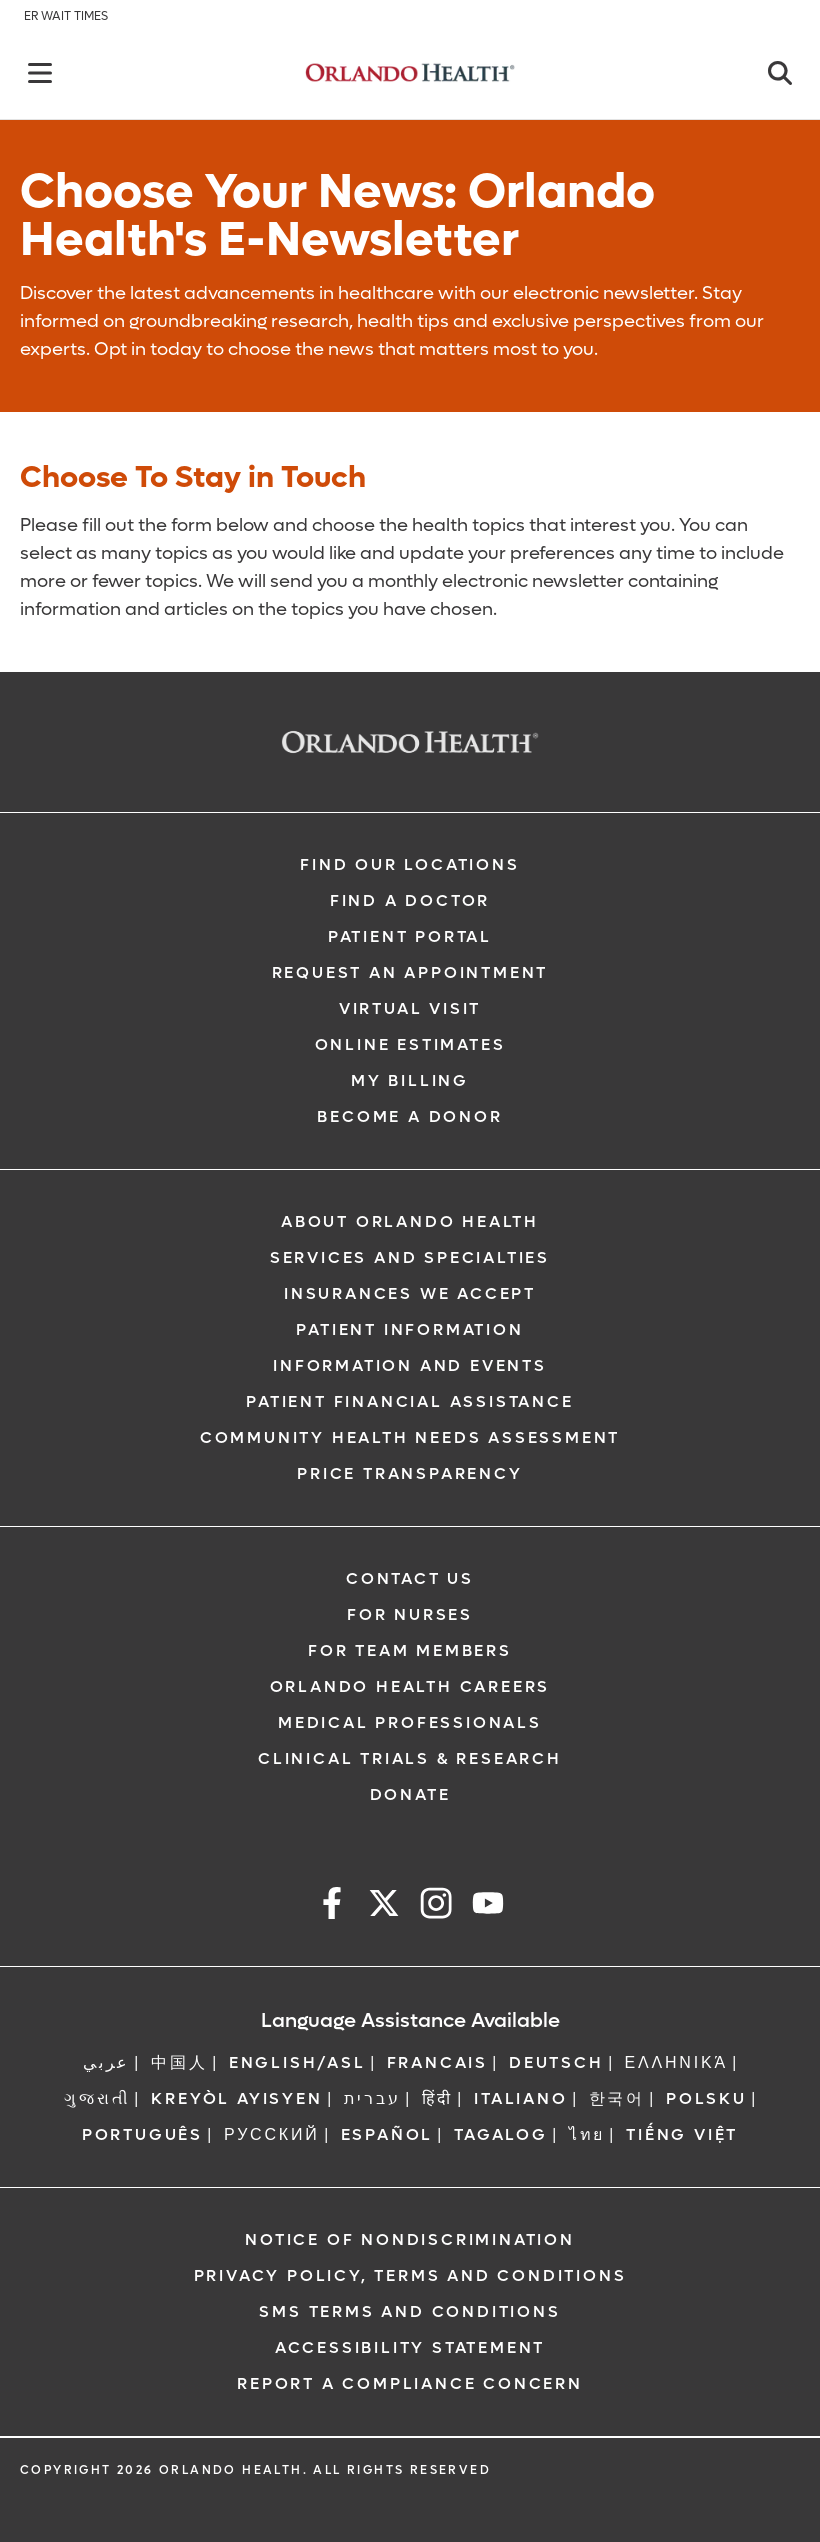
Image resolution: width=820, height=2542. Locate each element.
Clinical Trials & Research (410, 1758)
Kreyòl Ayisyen (236, 2098)
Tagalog (501, 2134)
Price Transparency (409, 1473)
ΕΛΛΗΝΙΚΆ (676, 2062)
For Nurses (410, 1614)
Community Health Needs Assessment (410, 1437)
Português (142, 2134)
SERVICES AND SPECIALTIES (410, 1257)
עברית (372, 2098)
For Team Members (410, 1650)
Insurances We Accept (410, 1293)
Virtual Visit (410, 1008)
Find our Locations (409, 864)
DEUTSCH (556, 2062)
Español (387, 2134)
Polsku (706, 2098)
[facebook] (332, 1906)
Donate (410, 1794)
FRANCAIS (437, 2062)
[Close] (780, 73)
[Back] (40, 73)
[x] (384, 1906)
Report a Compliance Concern (410, 2383)
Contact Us (410, 1578)
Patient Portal (410, 936)
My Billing (410, 1080)
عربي (106, 2062)
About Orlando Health (410, 1221)
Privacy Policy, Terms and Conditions (410, 2275)
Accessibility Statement (410, 2347)
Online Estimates (410, 1044)
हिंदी (438, 2098)
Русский (272, 2134)
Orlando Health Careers (410, 1686)
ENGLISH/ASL (297, 2062)
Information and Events (410, 1365)
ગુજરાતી (97, 2098)
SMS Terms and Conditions (409, 2311)
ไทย (587, 2134)
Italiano (520, 2098)
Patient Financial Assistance (409, 1401)
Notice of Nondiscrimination (410, 2239)
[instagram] (436, 1906)
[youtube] (488, 1906)
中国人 (179, 2062)
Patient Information (409, 1329)
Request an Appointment (410, 972)
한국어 (617, 2098)
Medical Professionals (410, 1722)
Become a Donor (409, 1116)
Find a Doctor (410, 900)
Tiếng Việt (682, 2134)
